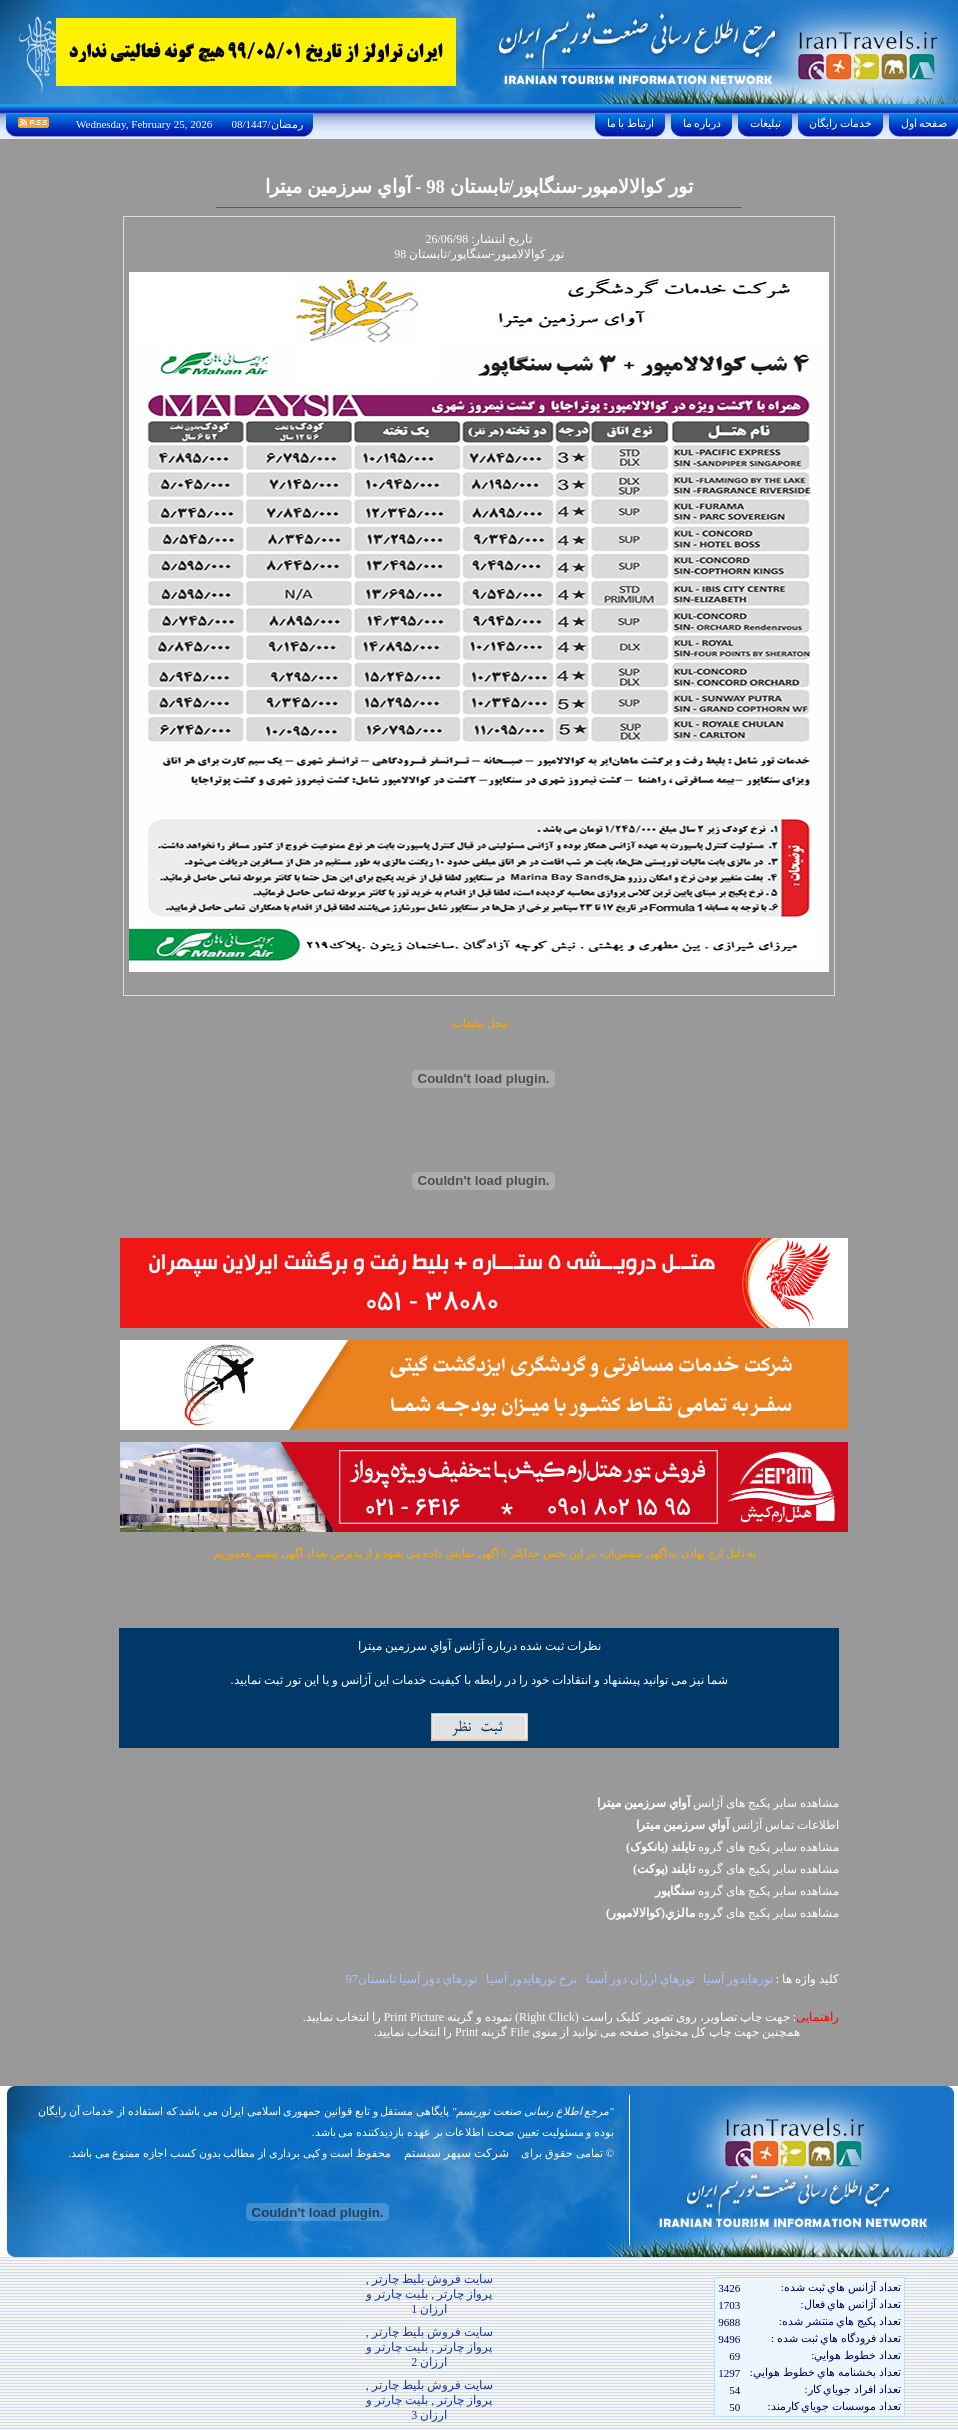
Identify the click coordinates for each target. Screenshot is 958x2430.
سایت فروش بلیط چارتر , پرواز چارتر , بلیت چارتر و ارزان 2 (429, 2347)
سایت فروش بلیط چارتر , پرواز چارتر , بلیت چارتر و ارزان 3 (429, 2400)
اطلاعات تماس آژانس (737, 1825)
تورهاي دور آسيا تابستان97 (411, 1979)
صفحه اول (924, 123)
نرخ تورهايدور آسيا (531, 1979)
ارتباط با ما (630, 123)
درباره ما (702, 123)
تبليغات (765, 123)
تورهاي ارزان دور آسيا (640, 1979)
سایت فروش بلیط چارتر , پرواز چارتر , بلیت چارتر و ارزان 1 (429, 2294)
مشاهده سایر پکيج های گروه (732, 1847)
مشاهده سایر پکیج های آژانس (718, 1803)
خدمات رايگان (841, 123)
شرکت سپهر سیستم (456, 2153)
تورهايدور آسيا (738, 1979)
